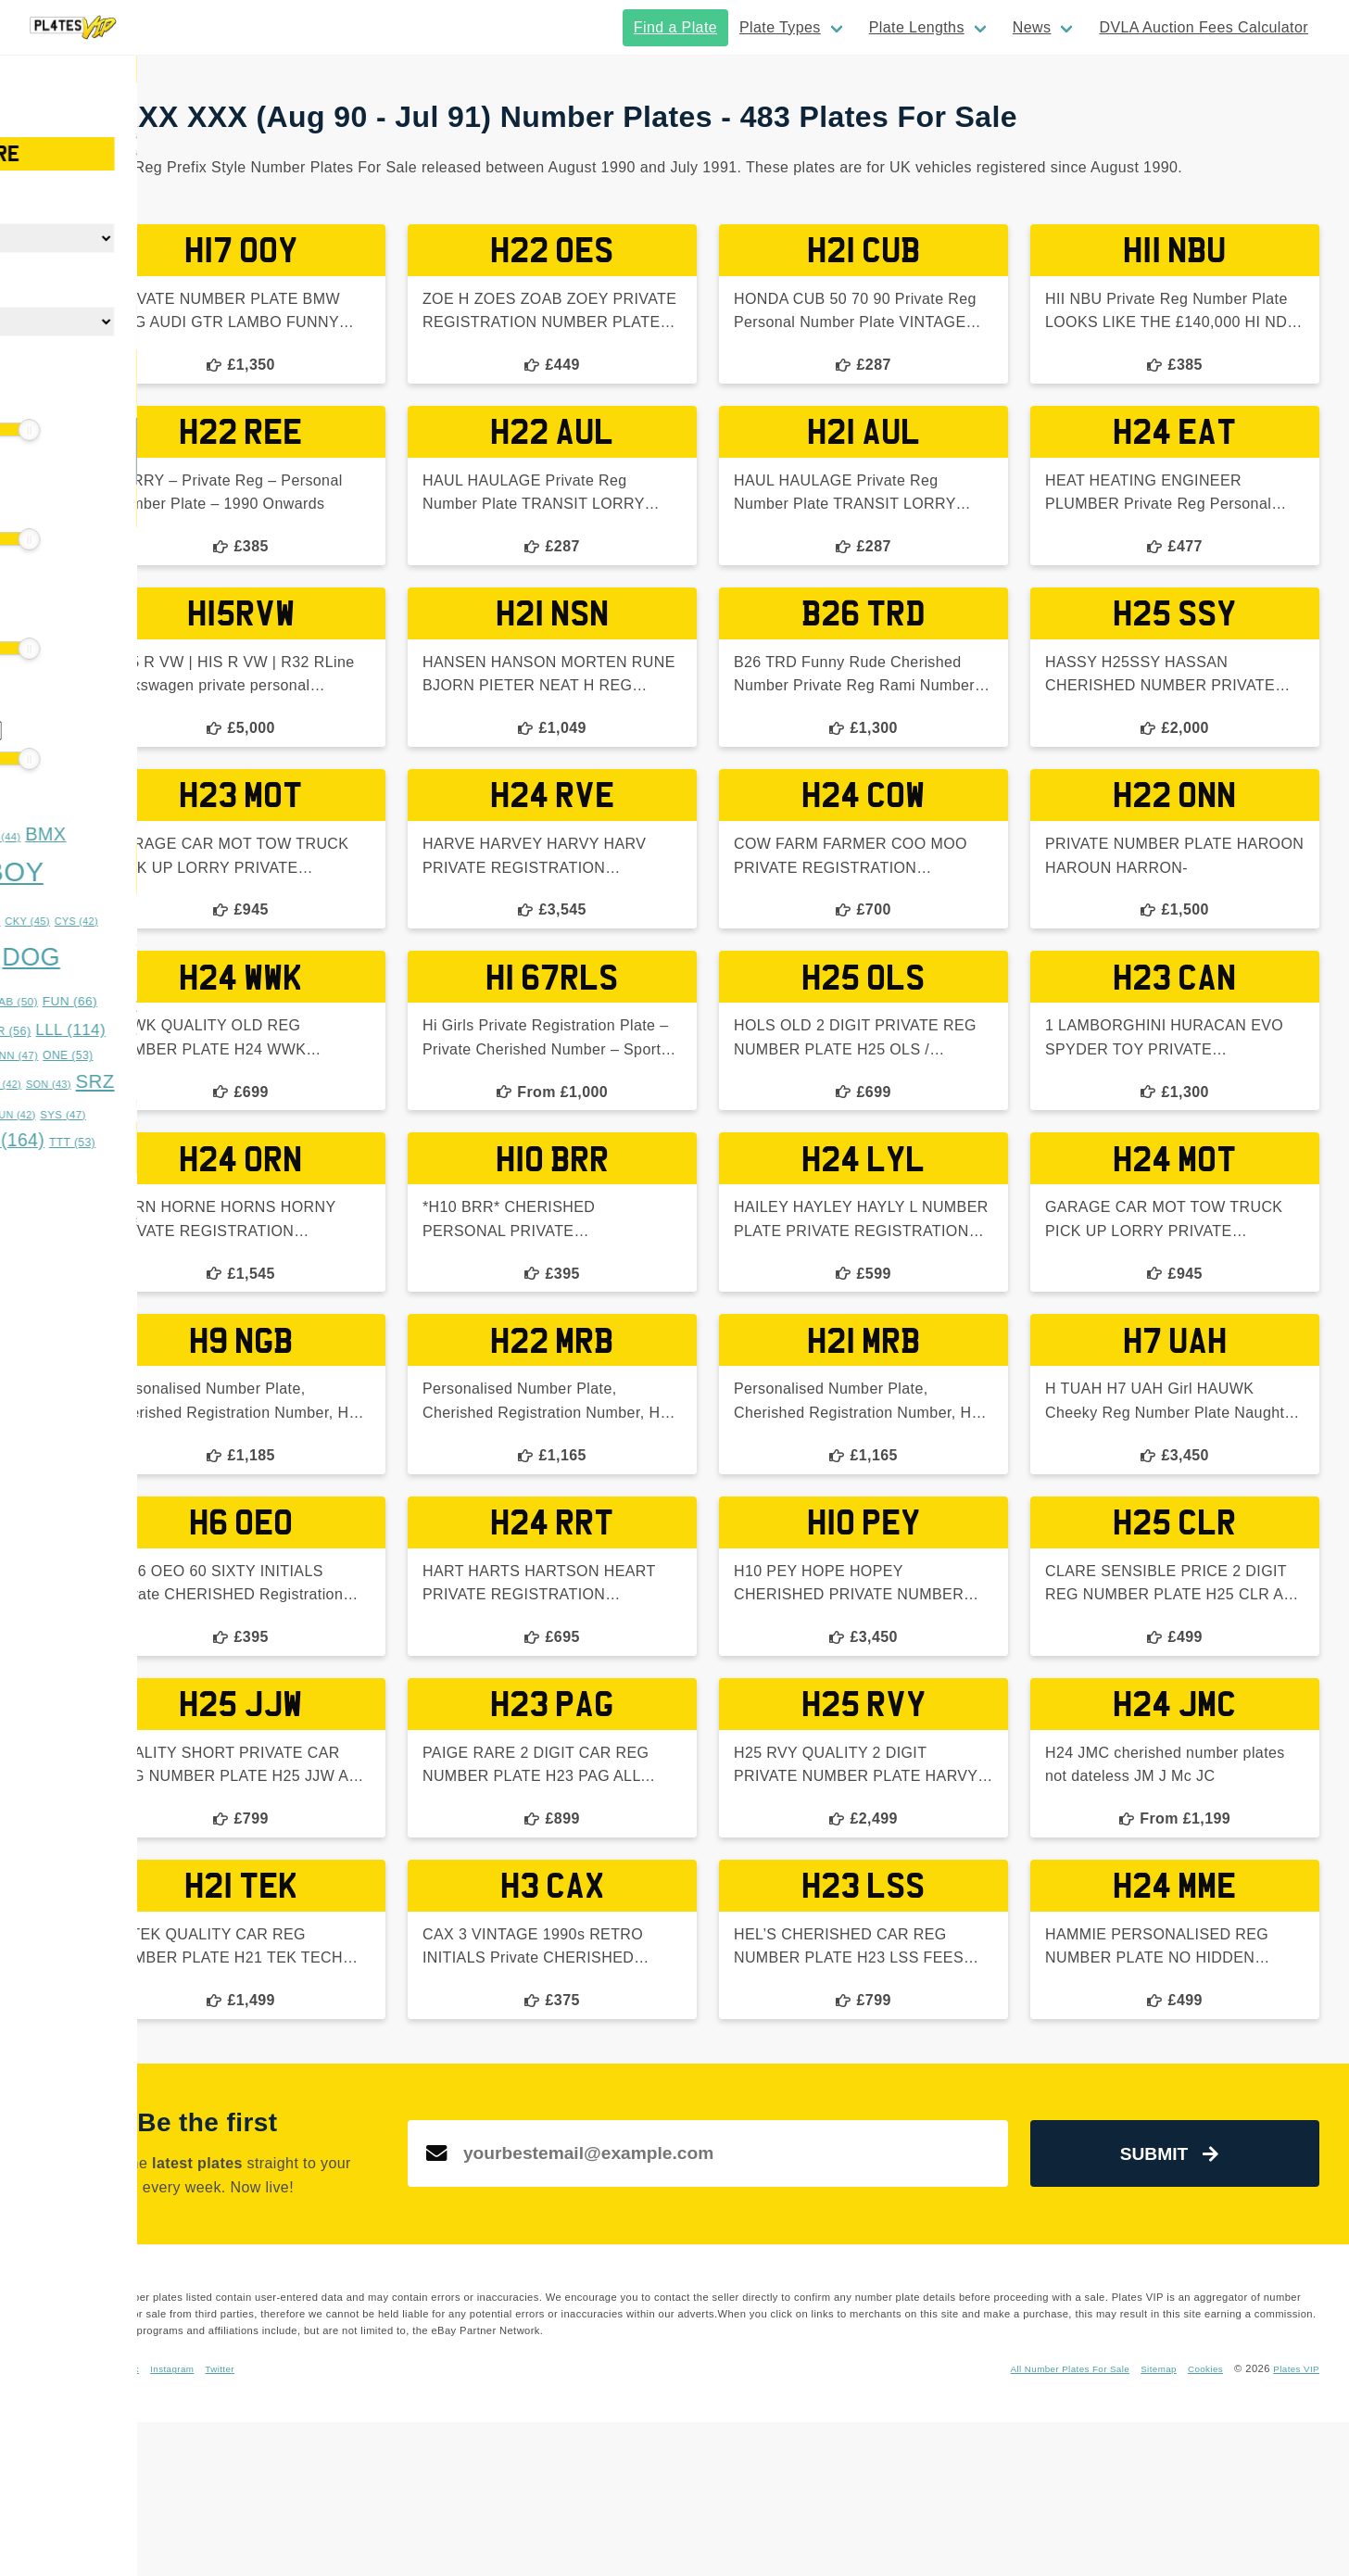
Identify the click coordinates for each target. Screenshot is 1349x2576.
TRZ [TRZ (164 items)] (203, 1140)
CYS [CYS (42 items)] (276, 921)
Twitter (504, 2522)
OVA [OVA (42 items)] (43, 1084)
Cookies (1197, 2522)
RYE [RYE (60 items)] (146, 1084)
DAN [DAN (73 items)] (118, 960)
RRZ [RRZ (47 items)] (92, 1084)
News (1032, 27)
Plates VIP (1293, 2522)
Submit (1203, 2278)
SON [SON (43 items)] (248, 1084)
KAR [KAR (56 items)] (206, 1031)
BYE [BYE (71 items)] (119, 920)
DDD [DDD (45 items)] (175, 961)
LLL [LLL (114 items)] (271, 1030)
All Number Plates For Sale (1046, 2522)
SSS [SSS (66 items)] (99, 1114)
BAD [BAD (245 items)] (125, 833)
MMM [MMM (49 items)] (98, 1055)
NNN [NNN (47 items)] (214, 1055)
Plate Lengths (916, 27)
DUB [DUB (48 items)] (110, 1001)
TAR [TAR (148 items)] (63, 1140)
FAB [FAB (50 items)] (216, 1001)
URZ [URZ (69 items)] (50, 1167)
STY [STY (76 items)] (160, 1113)
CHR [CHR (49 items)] (176, 921)
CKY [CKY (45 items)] (228, 921)
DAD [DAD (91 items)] (53, 960)
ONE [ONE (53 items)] (269, 1055)
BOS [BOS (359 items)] (126, 873)
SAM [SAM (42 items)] (199, 1084)
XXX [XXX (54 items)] (166, 1168)
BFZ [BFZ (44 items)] (199, 836)
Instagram (450, 2522)
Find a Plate (675, 27)
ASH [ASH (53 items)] (46, 836)
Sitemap (1146, 2522)
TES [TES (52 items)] (132, 1142)
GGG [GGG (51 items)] (99, 1031)
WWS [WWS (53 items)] (109, 1168)
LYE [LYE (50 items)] (45, 1055)
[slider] (28, 430)
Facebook (391, 2522)
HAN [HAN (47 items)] (153, 1031)
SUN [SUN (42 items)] (214, 1114)
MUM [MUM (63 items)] (157, 1055)
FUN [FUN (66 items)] (270, 1001)
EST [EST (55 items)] (163, 1001)
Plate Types (780, 27)
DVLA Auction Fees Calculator (1203, 27)
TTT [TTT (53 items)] (272, 1142)
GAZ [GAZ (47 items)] (45, 1031)
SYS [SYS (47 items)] (263, 1114)
